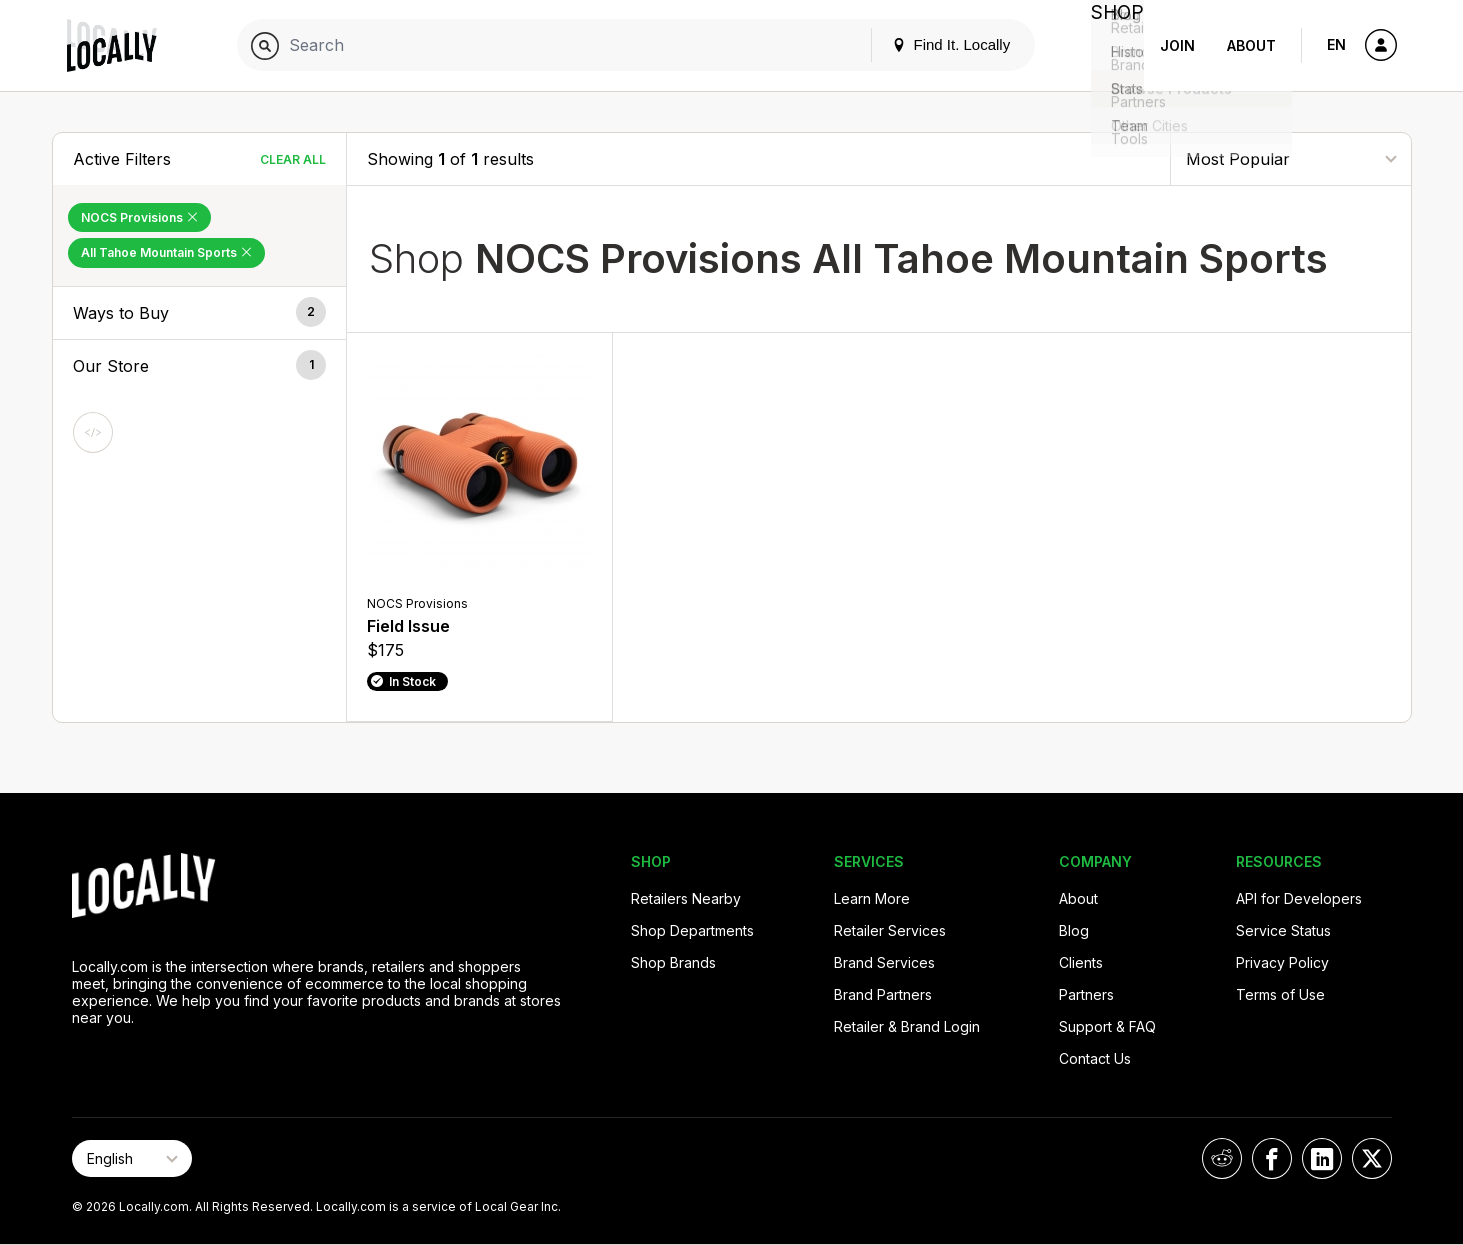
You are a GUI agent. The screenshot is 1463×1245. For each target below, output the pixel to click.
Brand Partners (883, 994)
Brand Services (884, 962)
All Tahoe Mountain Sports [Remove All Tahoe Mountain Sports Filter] (166, 252)
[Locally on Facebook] (1272, 1158)
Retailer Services (890, 930)
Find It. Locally (932, 44)
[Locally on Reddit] (1222, 1158)
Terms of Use (1280, 994)
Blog (1074, 930)
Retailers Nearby (686, 898)
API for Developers (1299, 898)
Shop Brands (673, 962)
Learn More (872, 898)
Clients (1081, 962)
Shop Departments (692, 930)
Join (1177, 45)
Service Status (1283, 930)
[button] (200, 313)
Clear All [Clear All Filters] (293, 159)
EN (1336, 44)
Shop (1108, 45)
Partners (1086, 994)
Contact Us (1095, 1058)
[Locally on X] (1372, 1158)
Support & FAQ (1107, 1026)
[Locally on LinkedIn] (1322, 1158)
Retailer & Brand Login (907, 1026)
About (1251, 45)
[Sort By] (1291, 158)
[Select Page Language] (132, 1158)
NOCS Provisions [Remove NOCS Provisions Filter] (139, 217)
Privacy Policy (1282, 962)
